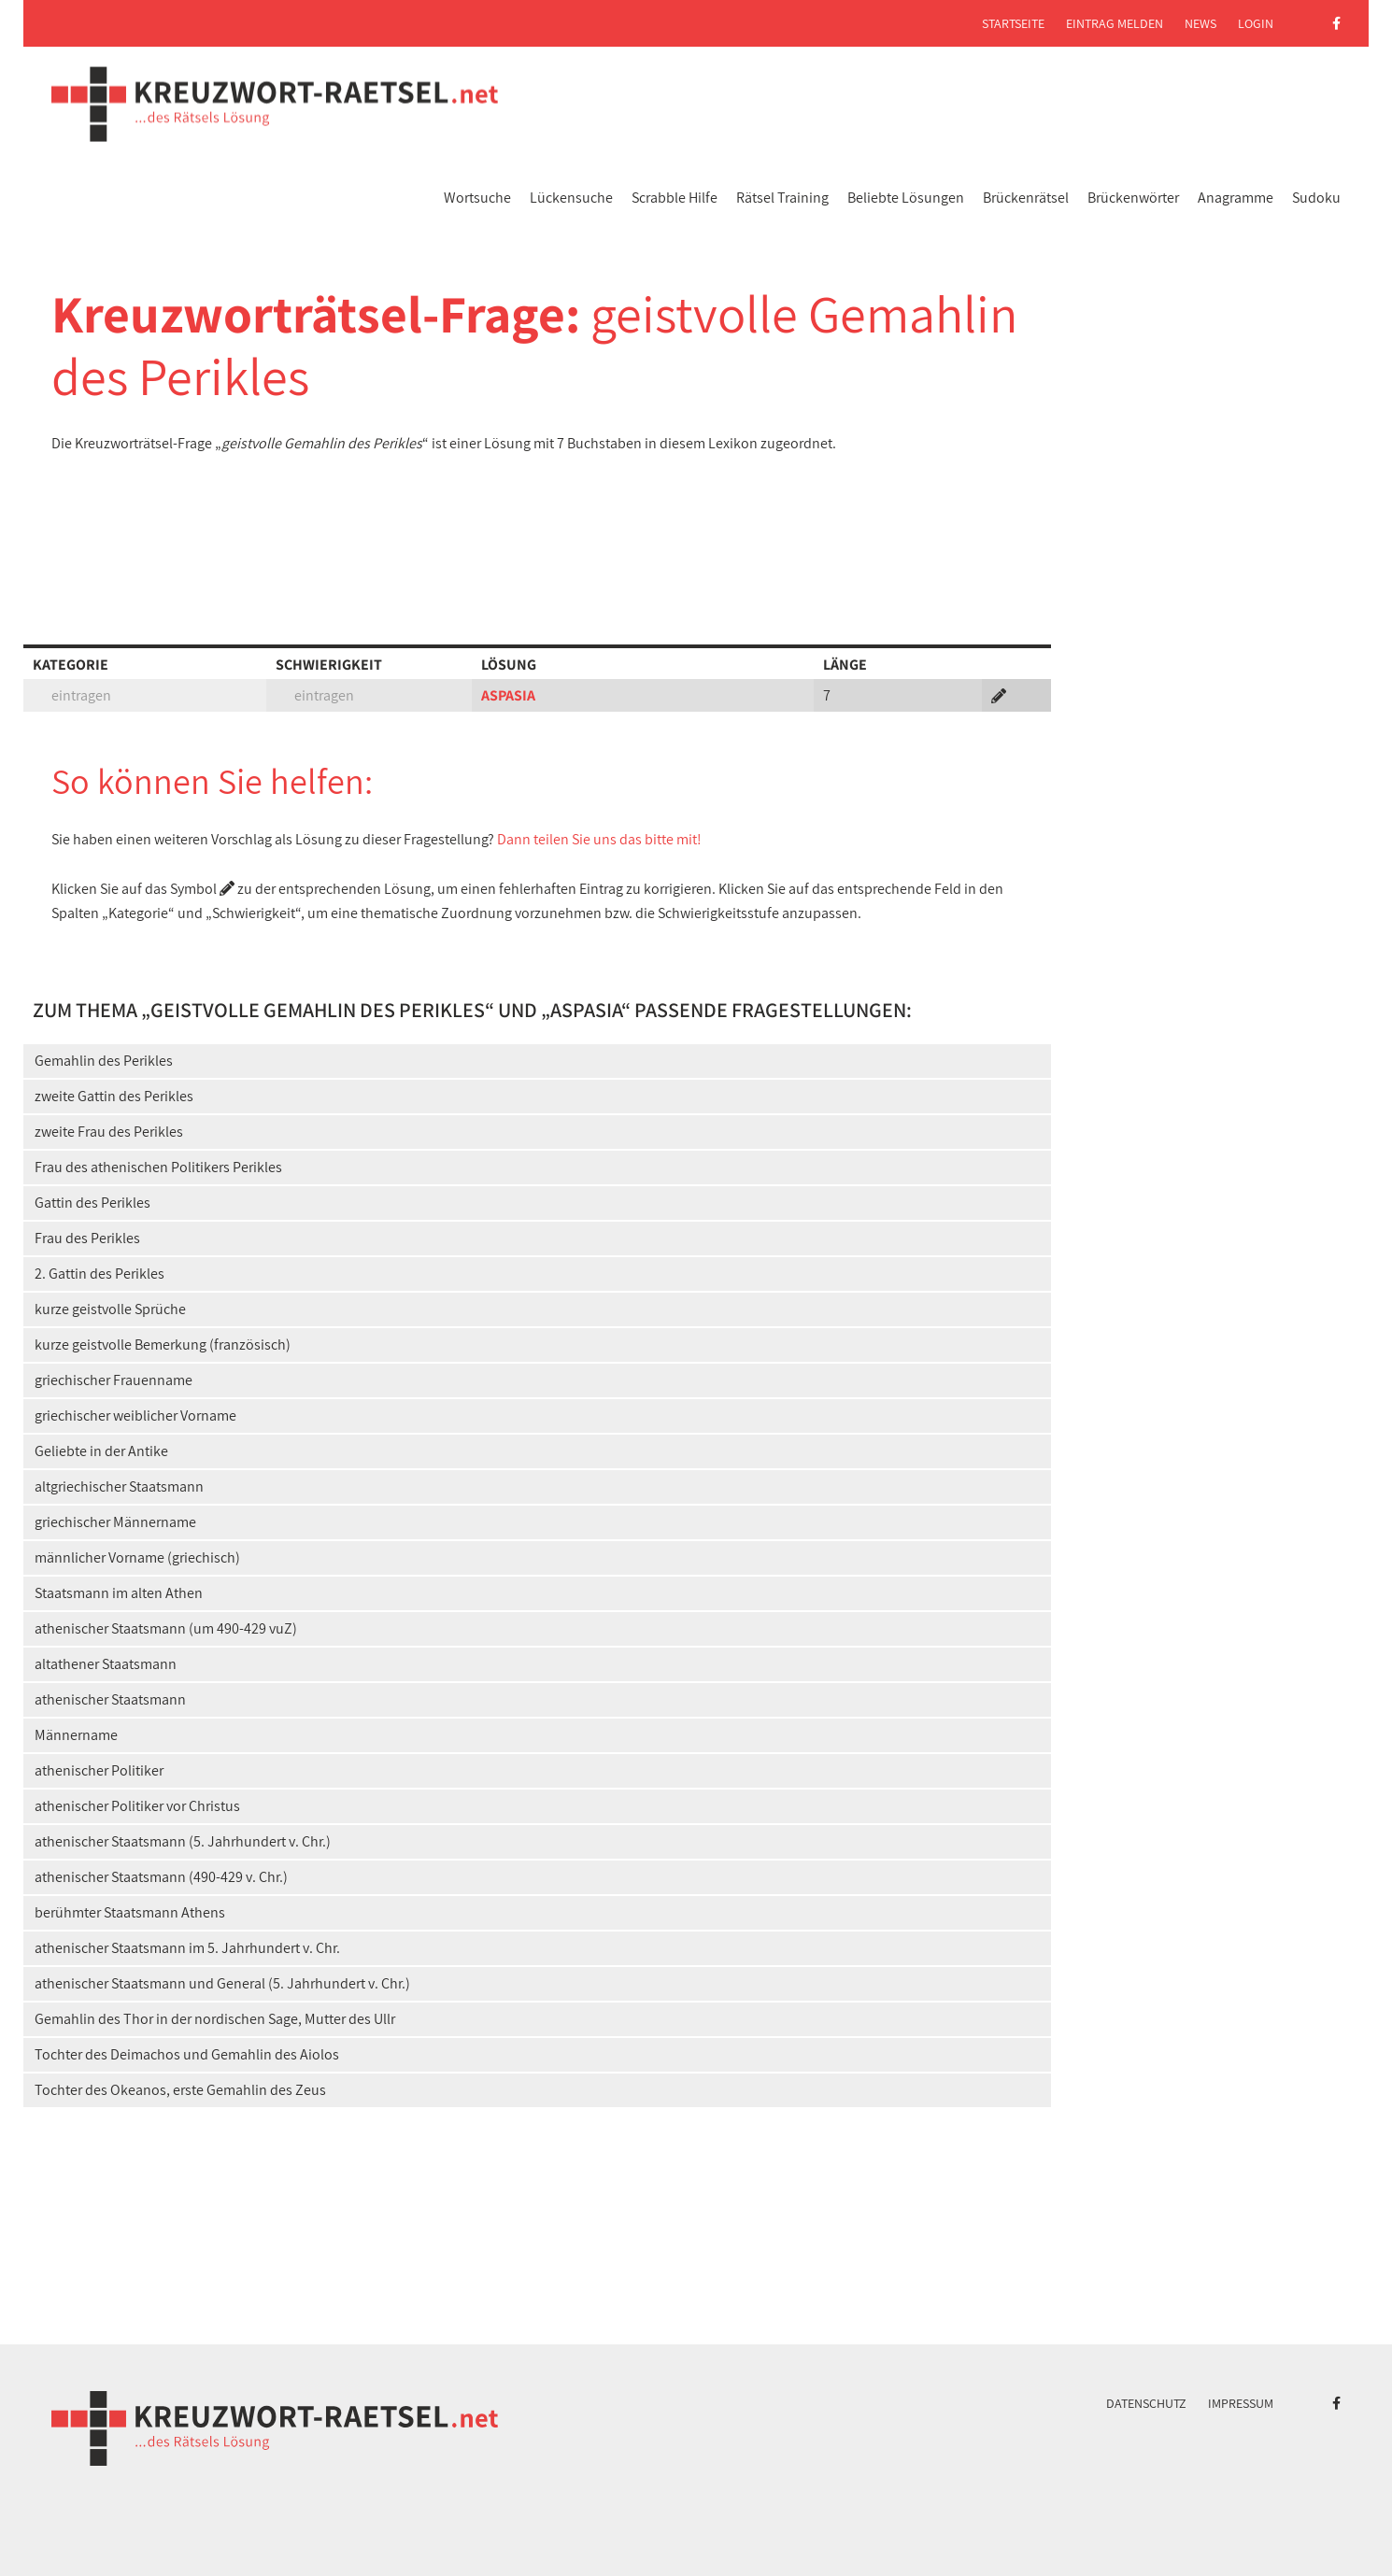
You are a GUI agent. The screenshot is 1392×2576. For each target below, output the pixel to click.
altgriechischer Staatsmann (119, 1486)
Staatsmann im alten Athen (119, 1593)
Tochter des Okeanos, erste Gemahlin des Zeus (180, 2090)
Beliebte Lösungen (905, 197)
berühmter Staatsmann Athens (130, 1912)
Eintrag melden (1114, 23)
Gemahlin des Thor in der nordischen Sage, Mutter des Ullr (215, 2019)
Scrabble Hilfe (674, 197)
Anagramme (1235, 197)
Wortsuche (477, 197)
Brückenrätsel (1026, 197)
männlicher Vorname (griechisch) (137, 1557)
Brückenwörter (1133, 197)
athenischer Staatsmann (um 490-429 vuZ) (166, 1628)
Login (1255, 23)
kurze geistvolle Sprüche (110, 1309)
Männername (76, 1735)
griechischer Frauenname (113, 1380)
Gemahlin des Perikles (104, 1060)
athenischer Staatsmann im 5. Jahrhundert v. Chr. (187, 1948)
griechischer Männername (115, 1522)
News (1200, 23)
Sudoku (1316, 197)
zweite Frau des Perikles (109, 1131)
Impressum (1240, 2403)
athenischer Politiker (99, 1770)
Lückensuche (571, 197)
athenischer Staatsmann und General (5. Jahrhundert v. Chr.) (222, 1983)
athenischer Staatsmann (110, 1699)
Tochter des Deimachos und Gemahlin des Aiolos (187, 2054)
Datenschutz (1146, 2403)
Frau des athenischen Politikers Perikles (158, 1167)
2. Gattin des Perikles (99, 1273)
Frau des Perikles (87, 1238)
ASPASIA (508, 695)
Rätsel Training (782, 197)
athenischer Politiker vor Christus (137, 1806)
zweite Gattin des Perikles (114, 1096)
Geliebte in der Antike (101, 1451)
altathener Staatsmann (106, 1664)
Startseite (1013, 23)
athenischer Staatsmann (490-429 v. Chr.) (161, 1877)
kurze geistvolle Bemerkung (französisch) (163, 1344)
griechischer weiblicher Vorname (135, 1415)
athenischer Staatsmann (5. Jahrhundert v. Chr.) (183, 1841)
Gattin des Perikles (92, 1202)
